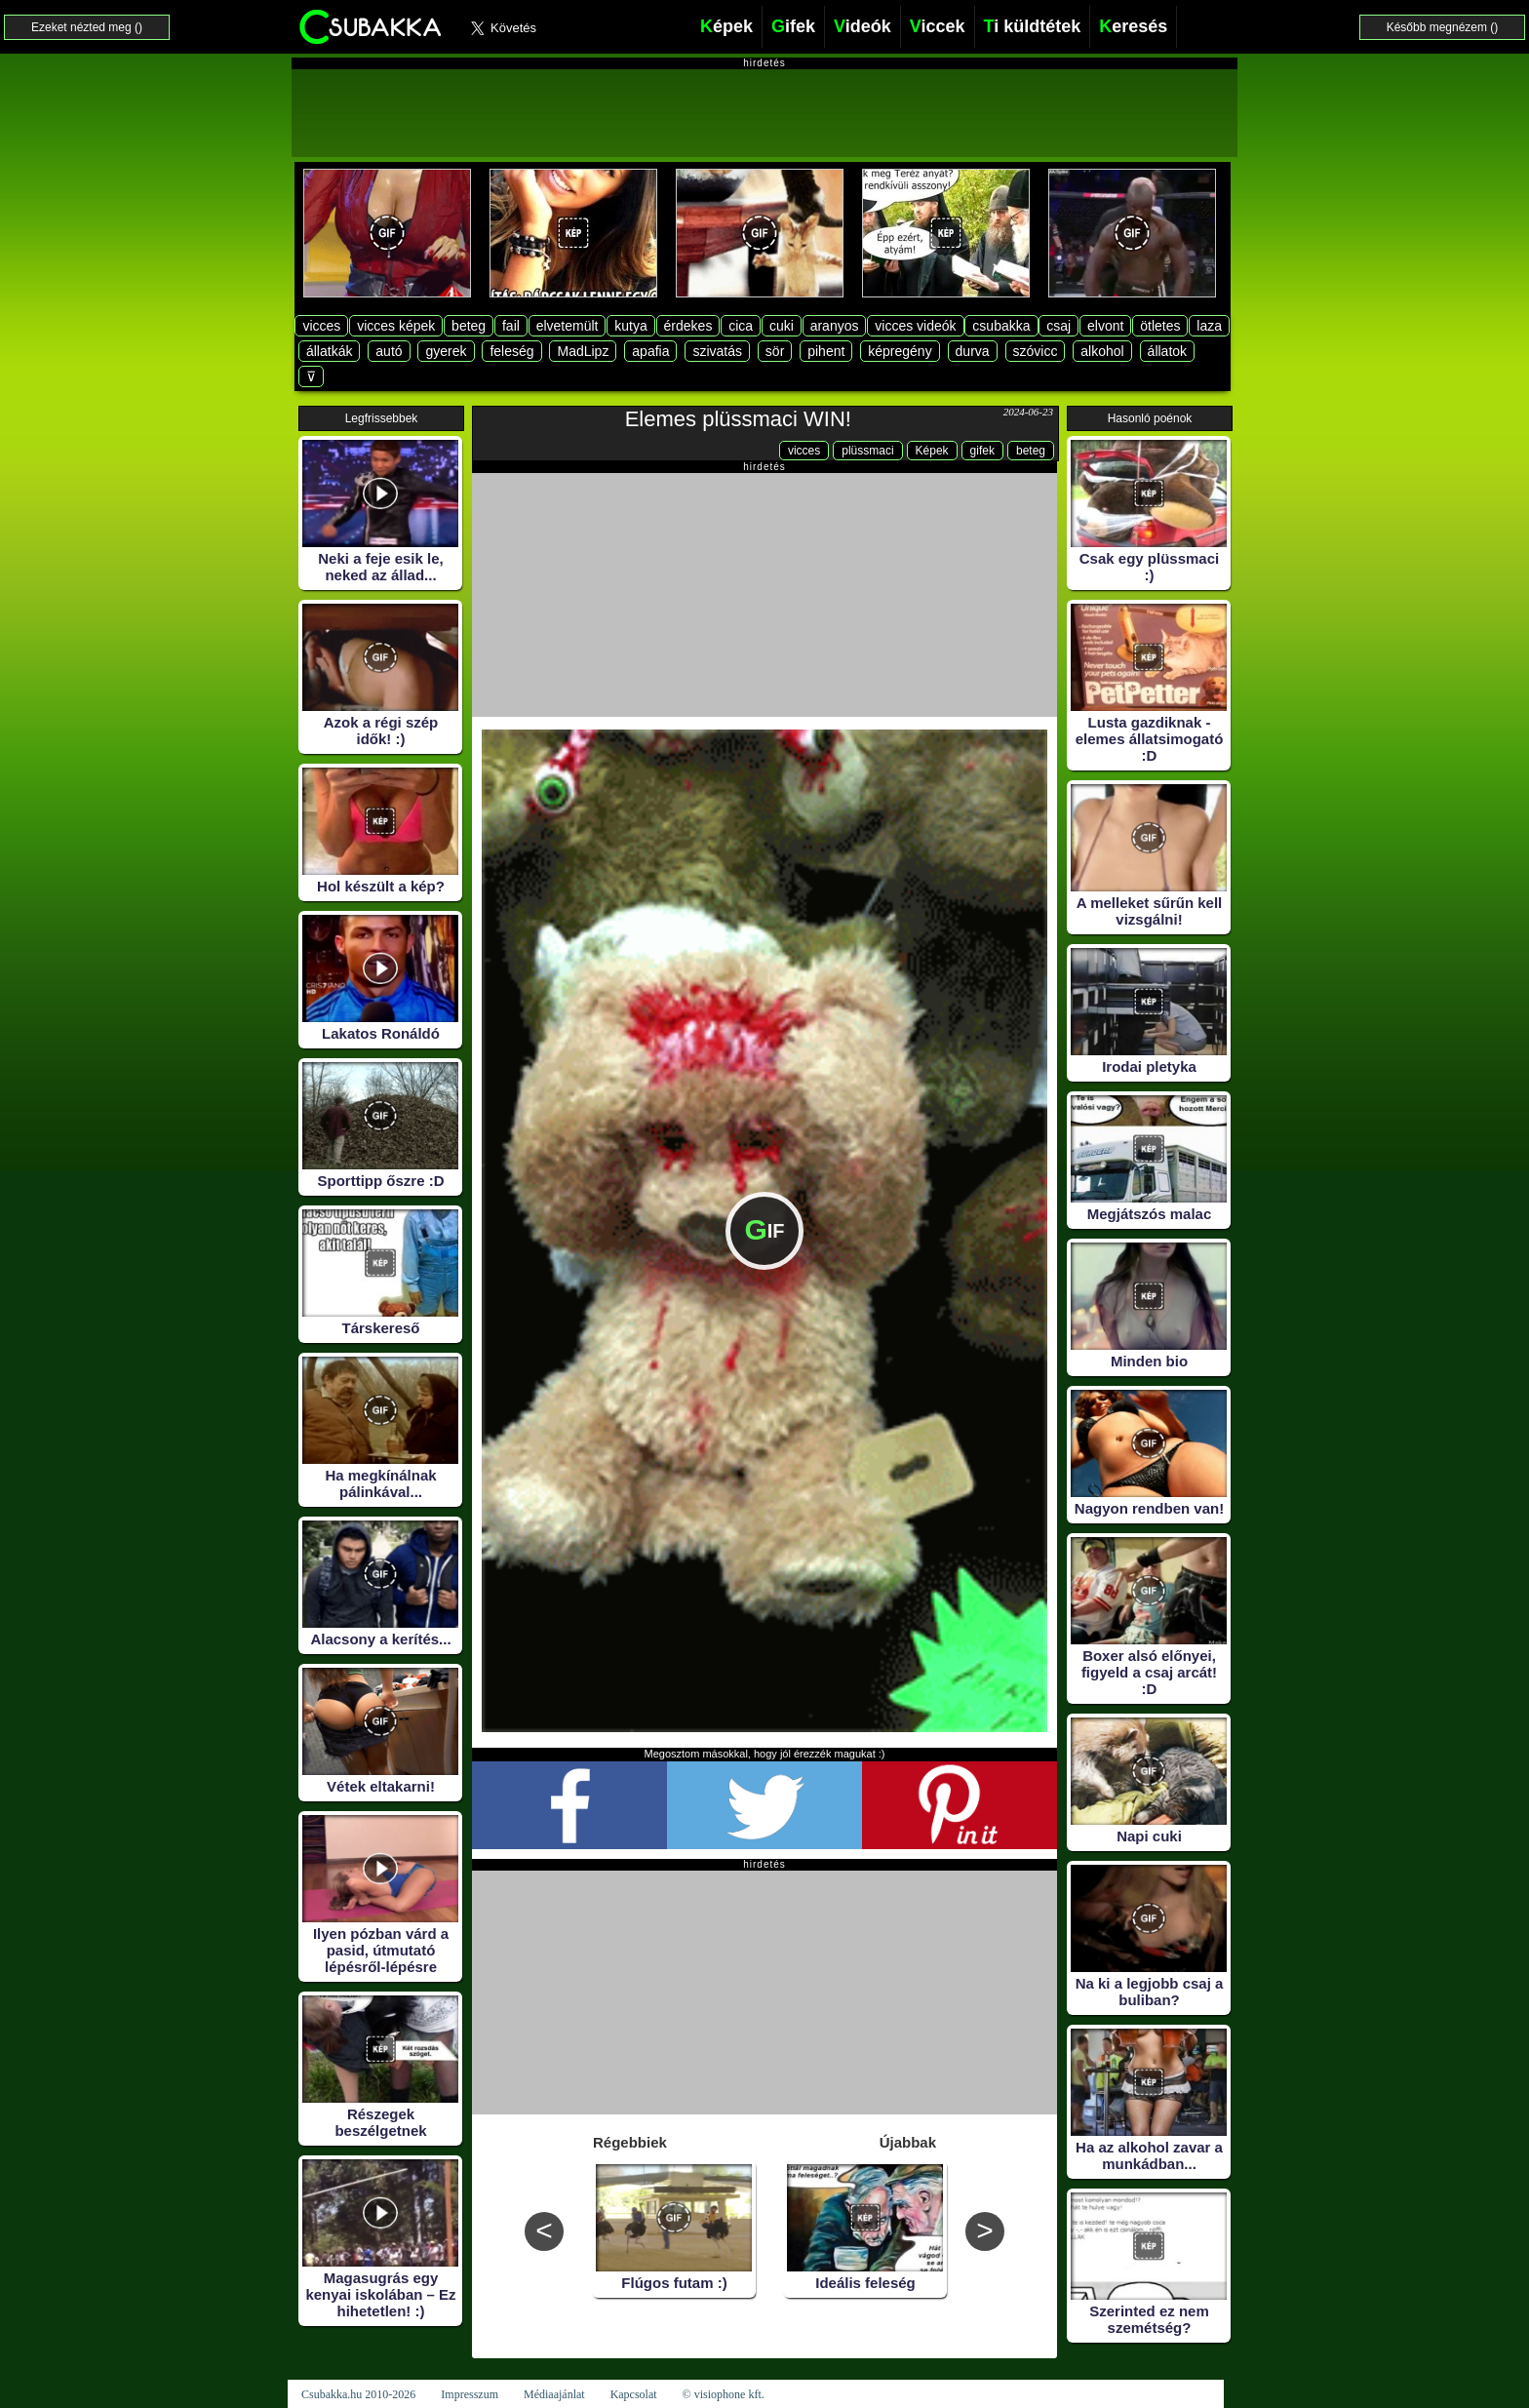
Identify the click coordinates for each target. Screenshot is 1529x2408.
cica (740, 326)
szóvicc (1035, 351)
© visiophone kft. (723, 2394)
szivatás (717, 351)
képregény (899, 351)
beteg (468, 326)
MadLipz (582, 351)
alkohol (1101, 351)
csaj (1058, 326)
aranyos (834, 326)
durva (973, 351)
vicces (321, 326)
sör (774, 351)
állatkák (329, 351)
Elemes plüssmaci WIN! (738, 419)
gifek (982, 450)
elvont (1105, 326)
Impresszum (469, 2394)
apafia (650, 351)
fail (511, 326)
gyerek (445, 351)
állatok (1167, 351)
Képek (932, 450)
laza (1209, 326)
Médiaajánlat (554, 2394)
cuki (781, 326)
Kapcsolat (633, 2394)
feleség (511, 351)
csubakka (1001, 326)
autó (388, 351)
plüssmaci (867, 450)
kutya (630, 326)
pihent (825, 351)
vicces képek (396, 326)
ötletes (1160, 326)
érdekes (688, 326)
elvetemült (567, 326)
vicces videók (915, 326)
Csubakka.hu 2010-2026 (358, 2394)
